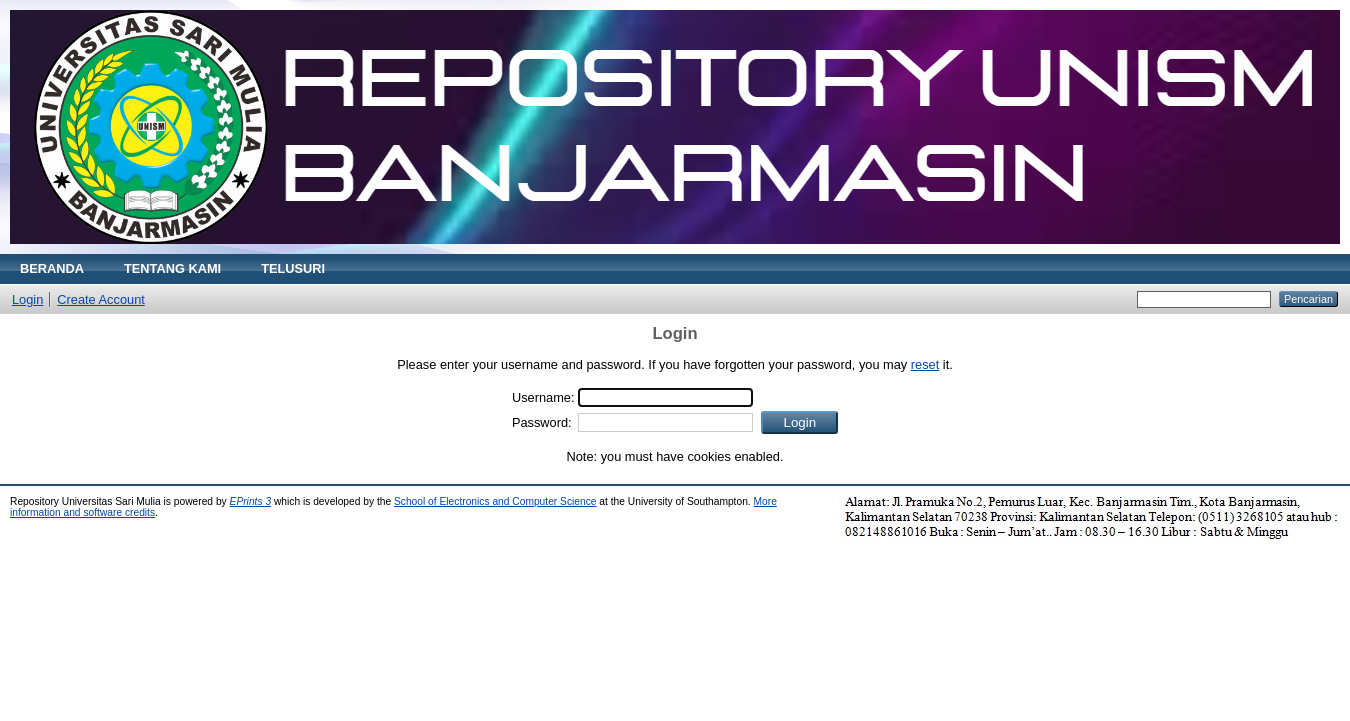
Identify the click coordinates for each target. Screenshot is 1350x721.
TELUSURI (293, 268)
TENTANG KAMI (172, 268)
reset (925, 364)
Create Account (101, 299)
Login (27, 299)
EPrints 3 (251, 501)
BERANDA (52, 268)
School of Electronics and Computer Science (495, 501)
